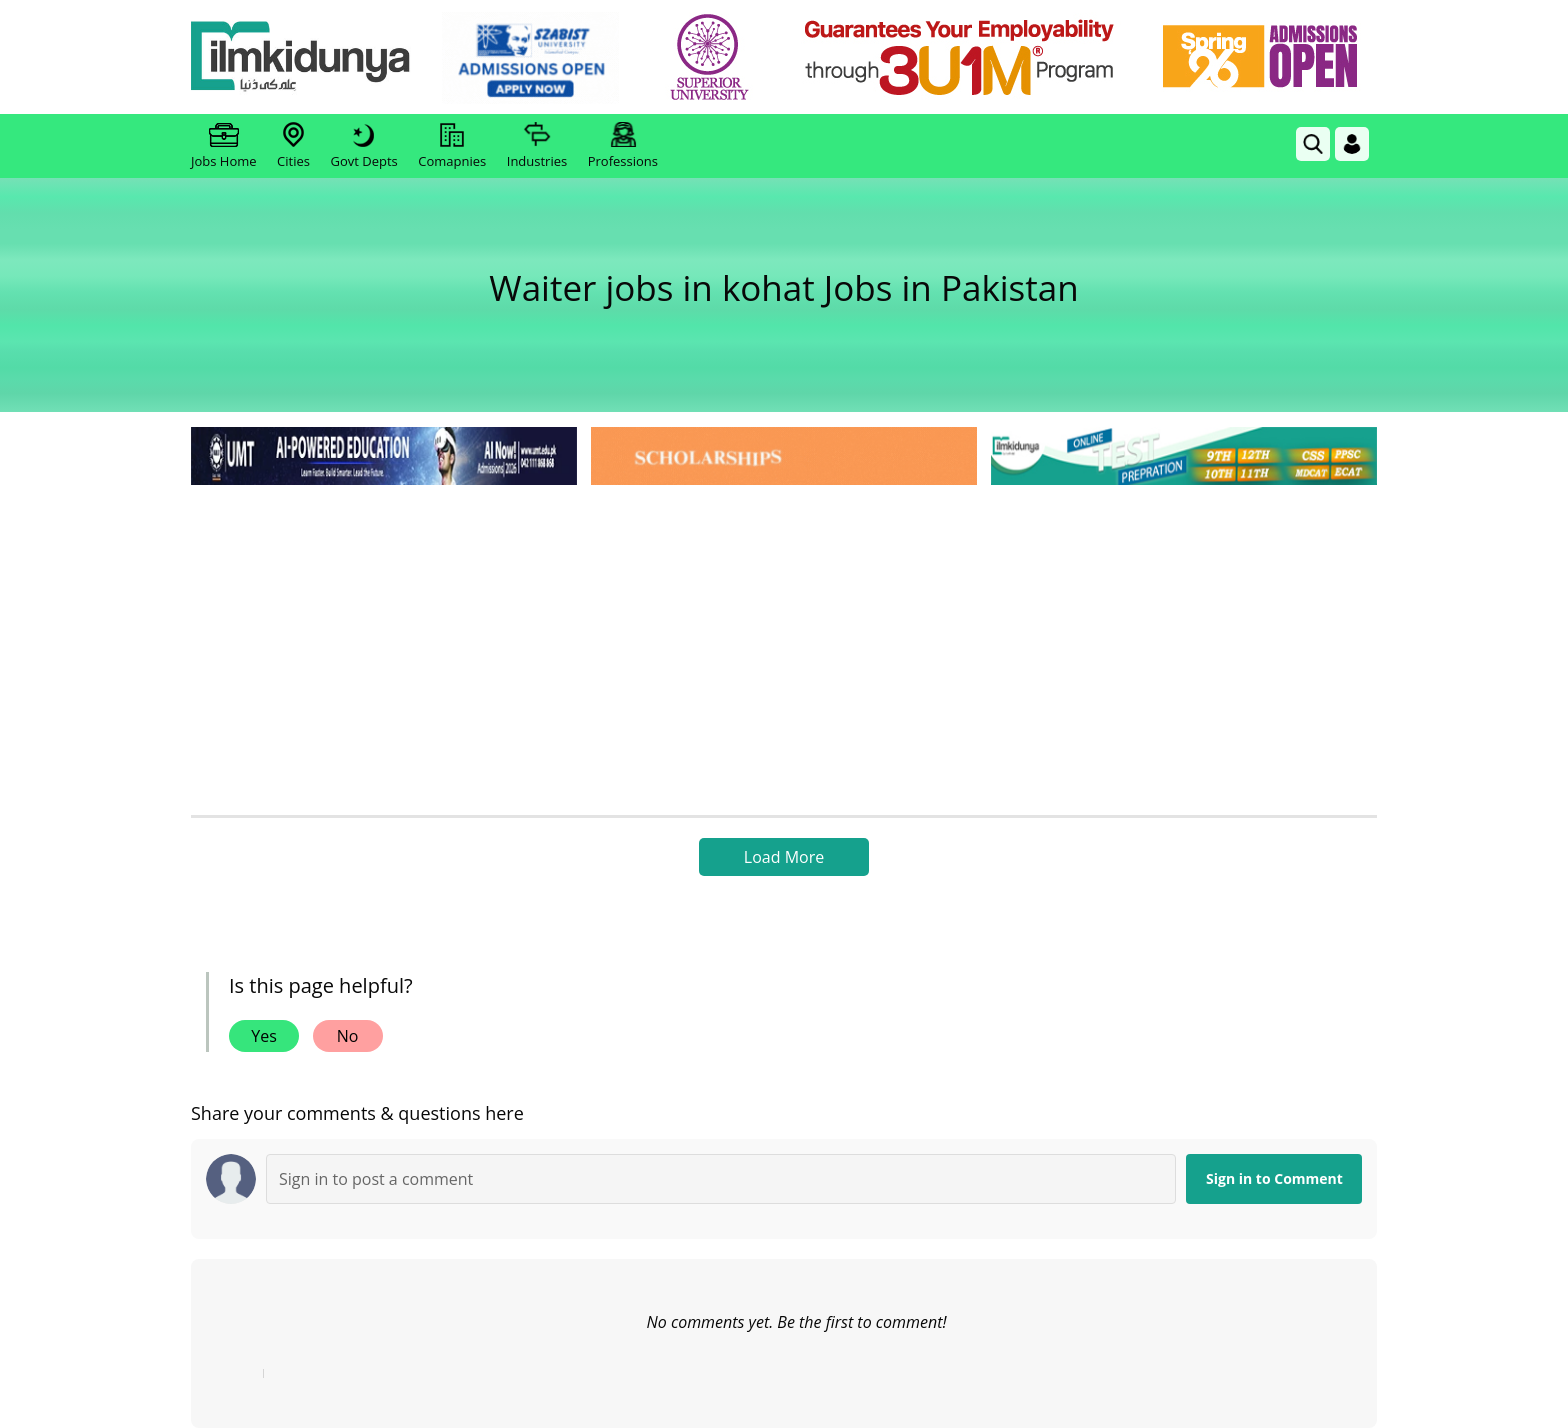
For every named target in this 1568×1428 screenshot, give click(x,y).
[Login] (1352, 144)
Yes (264, 1036)
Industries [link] (537, 146)
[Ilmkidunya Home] (301, 57)
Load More (784, 857)
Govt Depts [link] (363, 146)
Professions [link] (623, 146)
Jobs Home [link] (224, 146)
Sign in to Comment (1274, 1178)
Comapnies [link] (452, 146)
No (348, 1036)
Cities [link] (293, 146)
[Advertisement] (784, 640)
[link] (530, 58)
